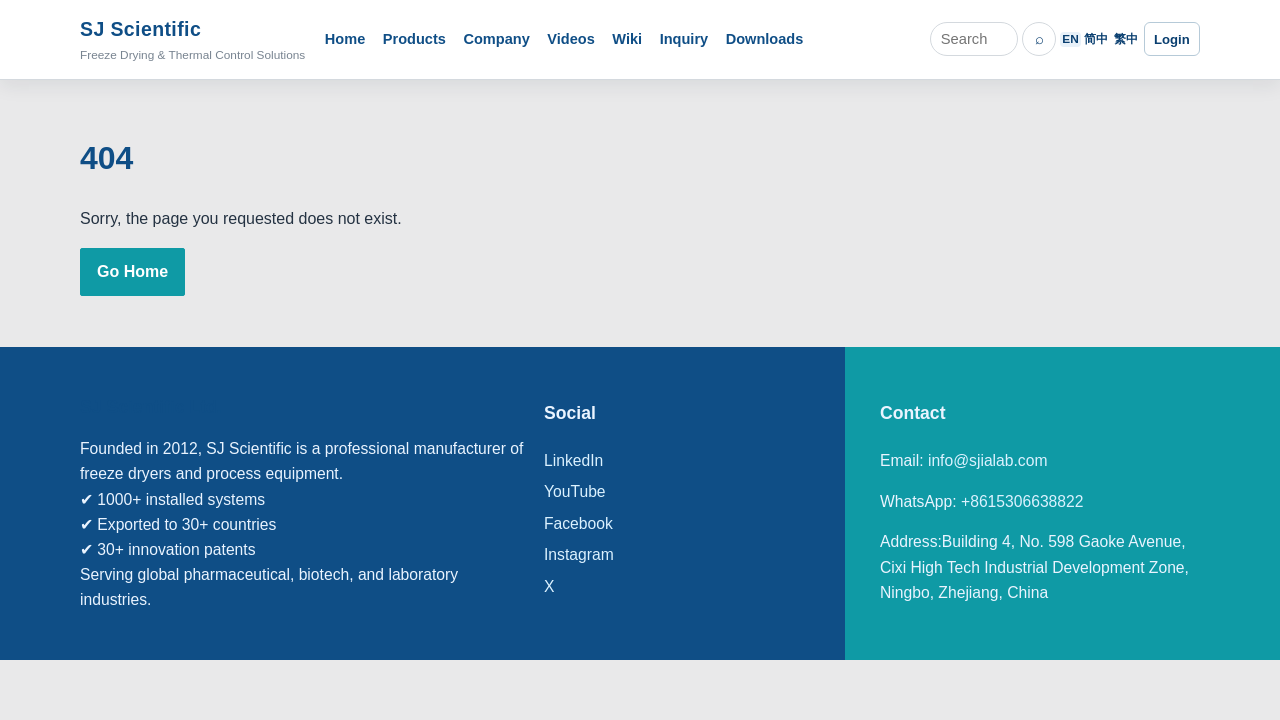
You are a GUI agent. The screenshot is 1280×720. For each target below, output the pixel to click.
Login (1172, 39)
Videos (570, 39)
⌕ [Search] (1039, 39)
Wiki (627, 39)
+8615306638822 (1022, 501)
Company (496, 39)
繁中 (1126, 39)
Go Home (132, 271)
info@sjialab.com (988, 460)
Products (414, 39)
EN (1070, 39)
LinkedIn (573, 460)
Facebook (578, 523)
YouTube (575, 491)
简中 (1096, 39)
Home (345, 39)
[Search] (974, 39)
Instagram (579, 554)
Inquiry (684, 39)
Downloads (765, 39)
